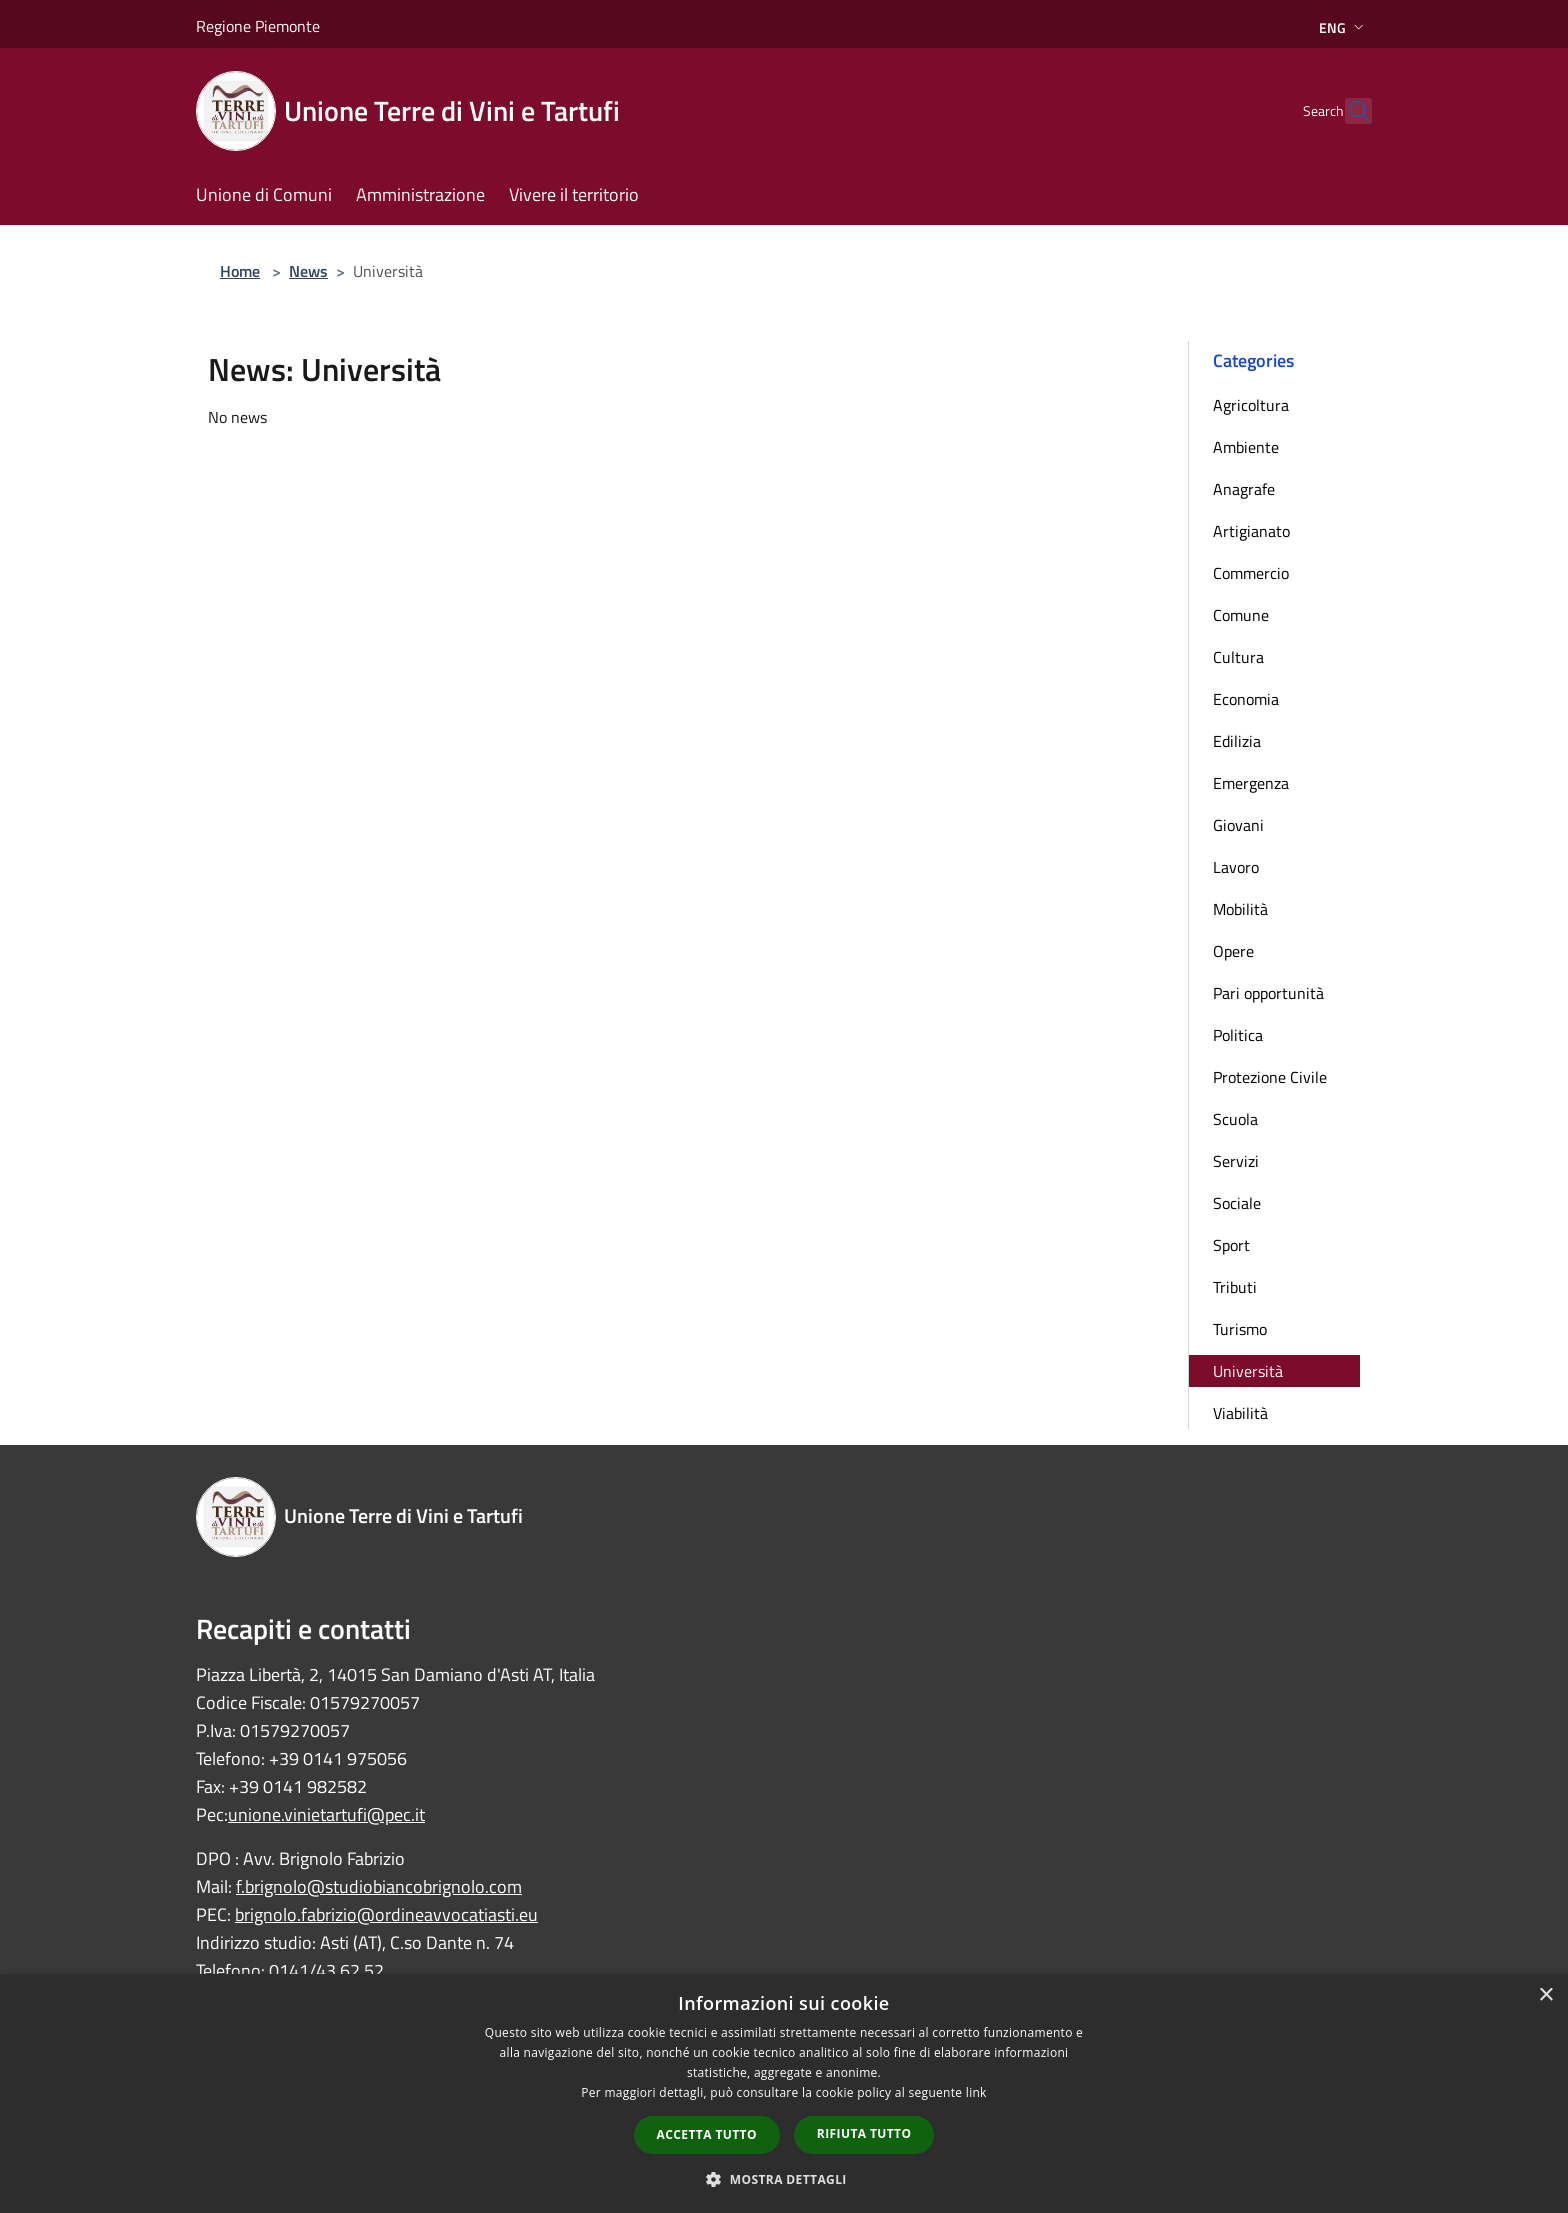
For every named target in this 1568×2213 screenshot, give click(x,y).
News (308, 271)
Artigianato (1251, 531)
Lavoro (1236, 867)
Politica (1238, 1035)
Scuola (1235, 1119)
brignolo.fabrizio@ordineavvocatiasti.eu (386, 1914)
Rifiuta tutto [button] (864, 2133)
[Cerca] (1348, 111)
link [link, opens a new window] (976, 2092)
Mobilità (1240, 909)
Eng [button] (1343, 27)
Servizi (1236, 1161)
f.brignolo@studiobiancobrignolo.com (379, 1886)
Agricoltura (1251, 405)
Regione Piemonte (258, 26)
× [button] (1545, 1995)
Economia (1246, 699)
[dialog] (784, 2093)
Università (1248, 1371)
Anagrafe (1244, 489)
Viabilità (1240, 1413)
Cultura (1238, 657)
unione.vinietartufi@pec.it (326, 1814)
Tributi (1235, 1287)
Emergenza (1251, 783)
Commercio (1251, 573)
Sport (1231, 1245)
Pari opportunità (1268, 993)
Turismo (1240, 1329)
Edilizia (1237, 741)
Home (240, 271)
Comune (1241, 615)
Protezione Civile (1270, 1077)
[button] (784, 2179)
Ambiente (1246, 447)
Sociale (1237, 1203)
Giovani (1238, 825)
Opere (1233, 951)
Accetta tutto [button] (707, 2134)
